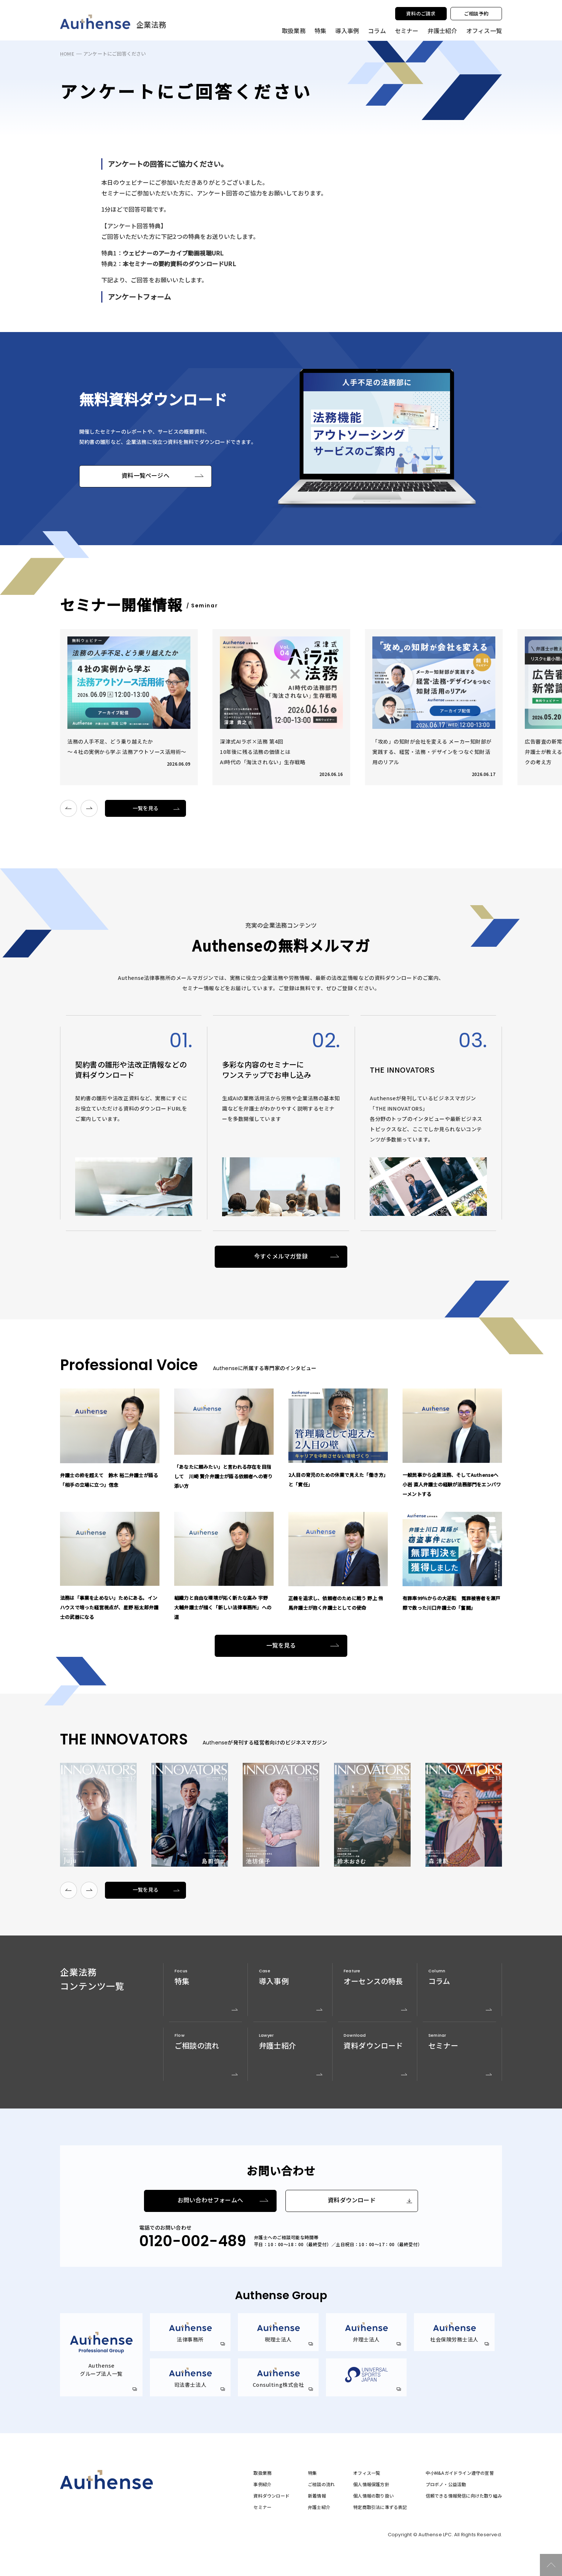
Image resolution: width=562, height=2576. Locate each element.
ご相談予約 (476, 13)
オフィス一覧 (366, 2473)
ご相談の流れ (321, 2484)
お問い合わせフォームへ (210, 2200)
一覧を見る (146, 808)
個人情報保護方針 (371, 2484)
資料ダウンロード (352, 2200)
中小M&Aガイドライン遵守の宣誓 (460, 2473)
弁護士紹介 (442, 30)
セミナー (407, 30)
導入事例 (347, 30)
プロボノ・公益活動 (446, 2484)
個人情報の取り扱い (373, 2496)
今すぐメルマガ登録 (281, 1256)
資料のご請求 (420, 13)
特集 (320, 30)
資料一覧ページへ (145, 476)
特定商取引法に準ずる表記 (380, 2507)
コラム (377, 30)
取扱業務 (262, 2473)
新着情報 (317, 2496)
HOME (67, 53)
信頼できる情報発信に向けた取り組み (464, 2496)
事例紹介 (262, 2484)
